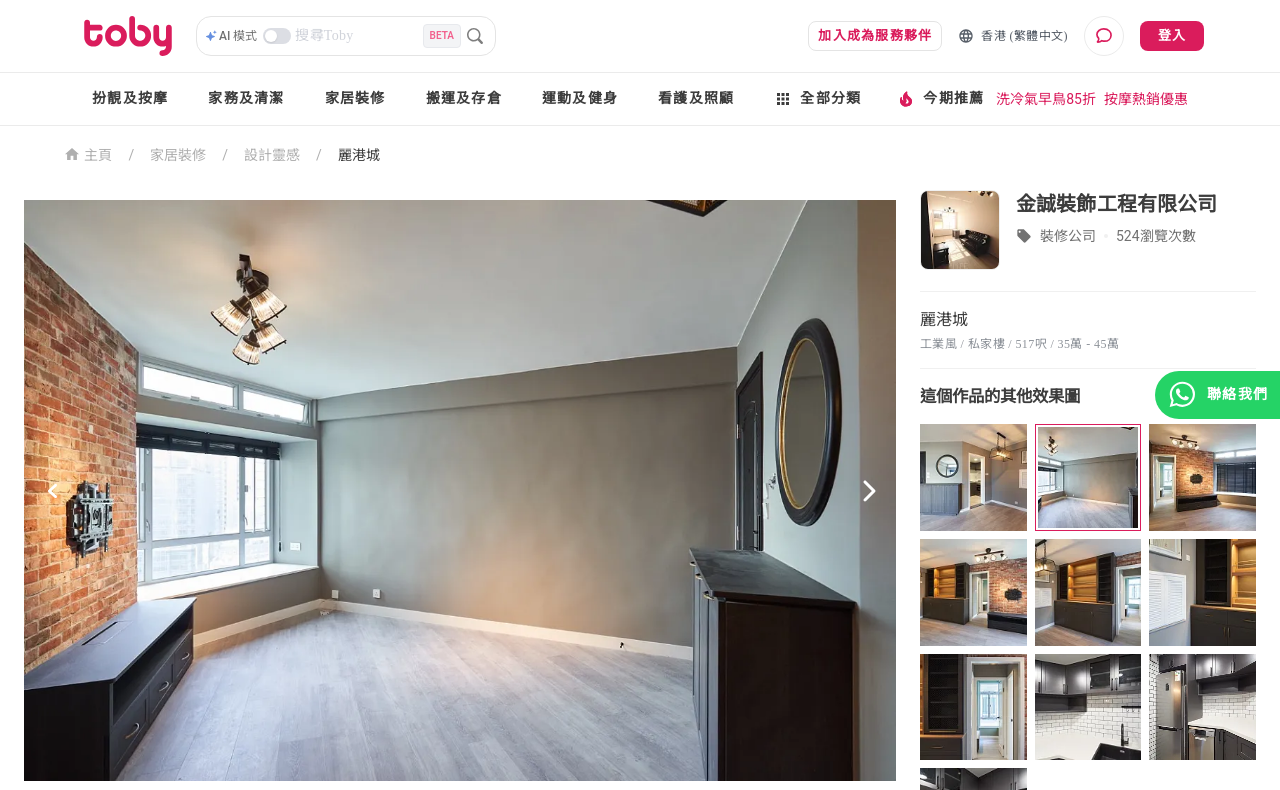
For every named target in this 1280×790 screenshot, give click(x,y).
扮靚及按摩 (130, 98)
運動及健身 (580, 98)
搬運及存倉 (464, 98)
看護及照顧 (696, 98)
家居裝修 (355, 98)
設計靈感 (272, 155)
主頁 (88, 153)
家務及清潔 (246, 98)
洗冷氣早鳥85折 (1046, 99)
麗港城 (359, 155)
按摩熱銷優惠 (1146, 99)
